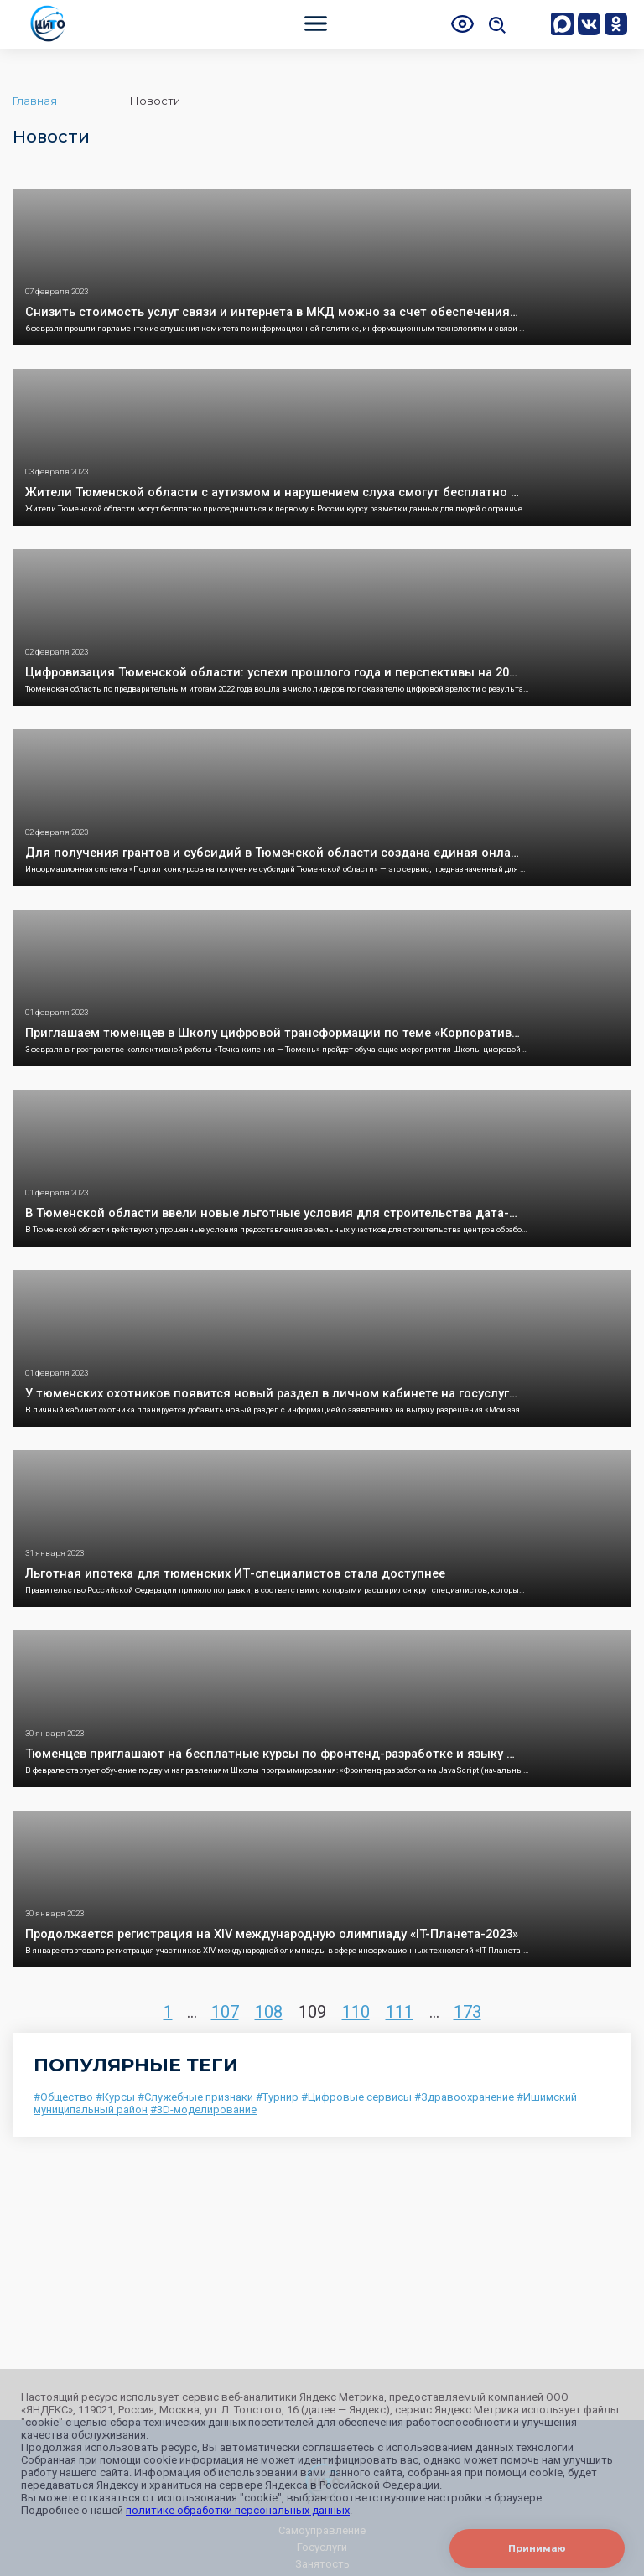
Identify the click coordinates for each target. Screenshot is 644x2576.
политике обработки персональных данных (238, 2510)
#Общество (63, 2097)
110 (356, 2012)
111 (399, 2012)
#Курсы (115, 2097)
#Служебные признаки (195, 2097)
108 (269, 2012)
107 (225, 2012)
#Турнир (277, 2097)
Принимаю (537, 2548)
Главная (35, 100)
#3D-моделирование (203, 2109)
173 (467, 2012)
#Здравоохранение (464, 2097)
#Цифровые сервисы (356, 2097)
